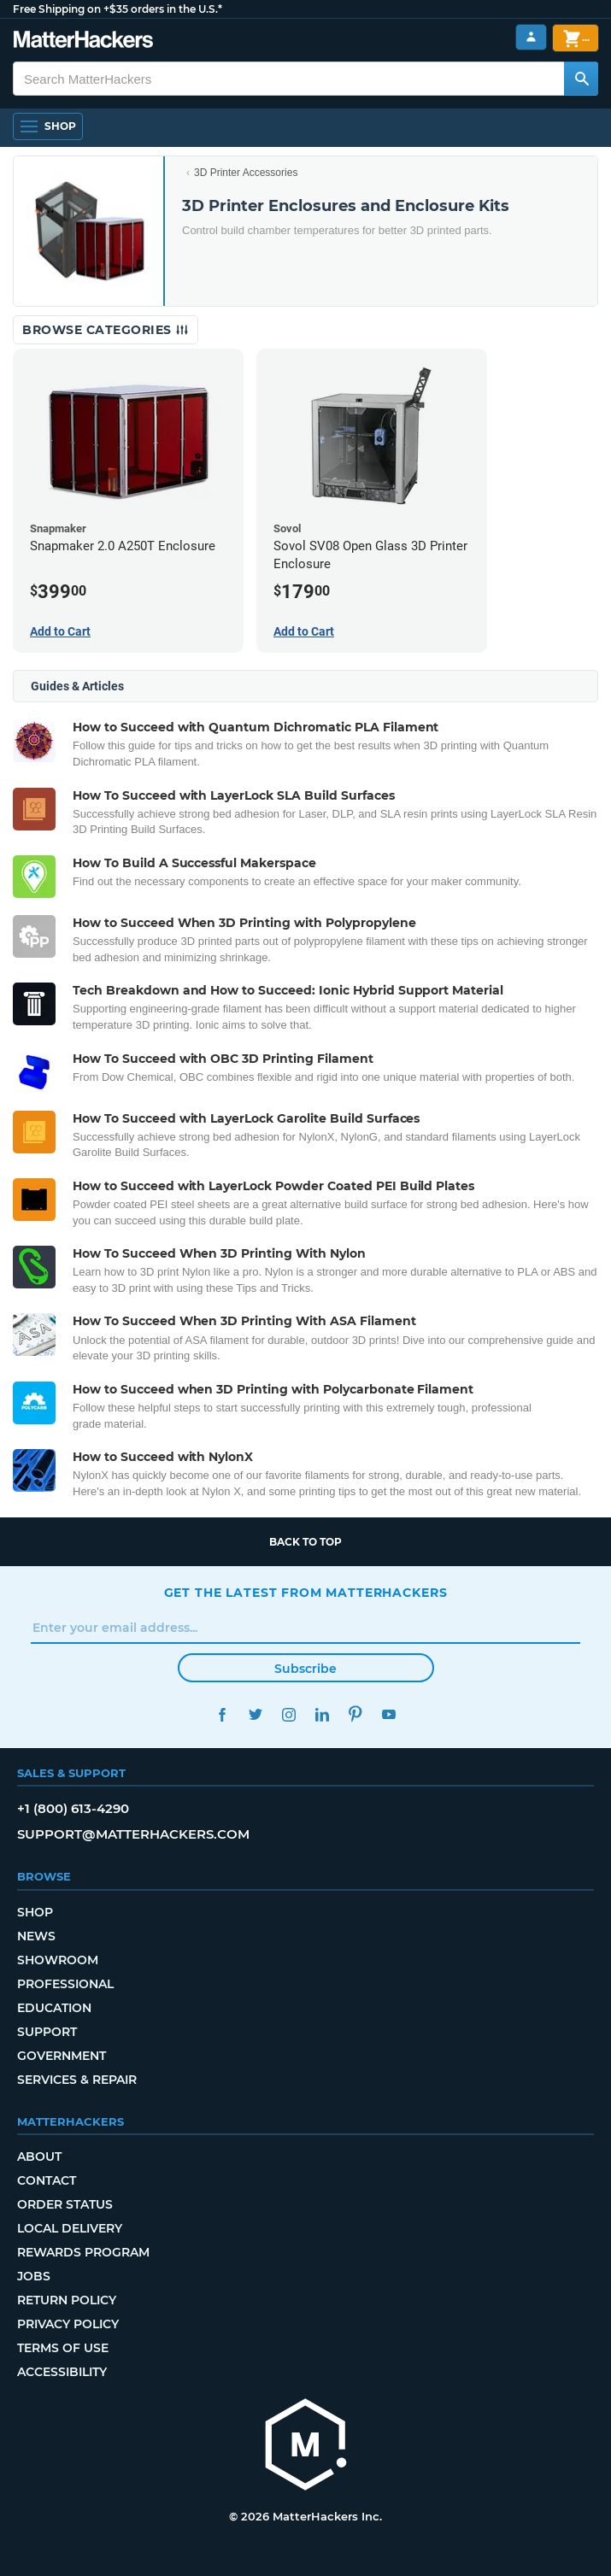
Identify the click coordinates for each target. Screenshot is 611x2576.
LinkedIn (323, 1714)
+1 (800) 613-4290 (73, 1808)
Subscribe (305, 1668)
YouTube (389, 1714)
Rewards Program (83, 2252)
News (36, 1936)
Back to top (305, 1541)
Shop (35, 1912)
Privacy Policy (68, 2324)
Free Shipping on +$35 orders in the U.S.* (117, 9)
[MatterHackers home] (306, 2446)
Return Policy (66, 2300)
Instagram (289, 1714)
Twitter (256, 1714)
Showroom (57, 1960)
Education (54, 2008)
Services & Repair (77, 2079)
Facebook (223, 1714)
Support (47, 2031)
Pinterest (356, 1714)
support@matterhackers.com (133, 1834)
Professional (65, 1984)
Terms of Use (63, 2348)
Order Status (65, 2204)
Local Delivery (69, 2228)
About (39, 2156)
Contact (46, 2180)
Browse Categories (105, 329)
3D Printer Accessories (245, 173)
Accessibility (62, 2371)
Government (61, 2055)
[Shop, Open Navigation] (48, 126)
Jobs (33, 2276)
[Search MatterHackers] (581, 79)
